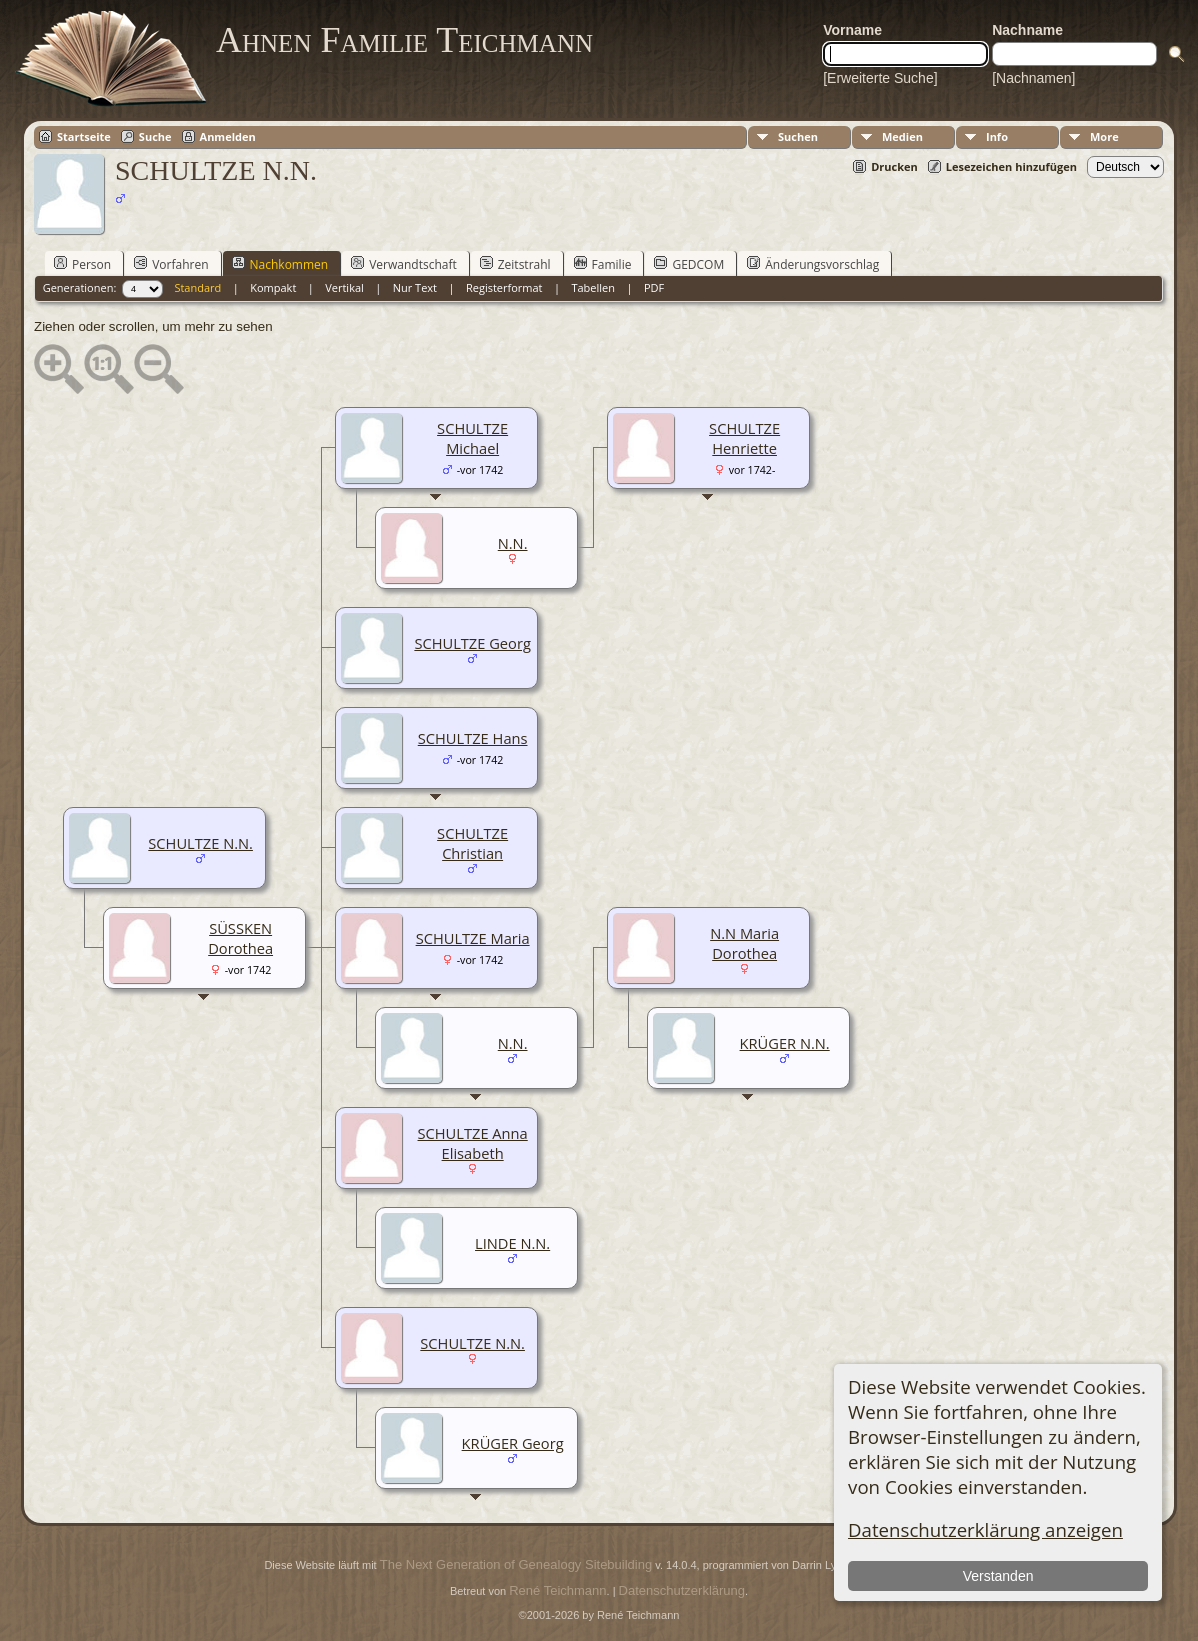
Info (997, 136)
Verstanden (998, 1576)
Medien (902, 136)
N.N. (513, 543)
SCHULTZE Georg (472, 643)
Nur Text (415, 287)
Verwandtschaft (404, 264)
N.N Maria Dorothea (744, 943)
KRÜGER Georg (513, 1443)
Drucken (894, 166)
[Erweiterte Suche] (880, 78)
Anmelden (228, 136)
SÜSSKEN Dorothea (240, 938)
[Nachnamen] (1033, 78)
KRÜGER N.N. (785, 1043)
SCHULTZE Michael (472, 438)
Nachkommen (280, 264)
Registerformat (504, 287)
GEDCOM (689, 264)
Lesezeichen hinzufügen (1011, 166)
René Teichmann (557, 1590)
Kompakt (273, 287)
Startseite (84, 136)
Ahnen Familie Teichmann (404, 40)
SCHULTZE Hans (473, 738)
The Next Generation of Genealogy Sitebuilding (516, 1564)
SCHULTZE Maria (473, 938)
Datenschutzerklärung (682, 1590)
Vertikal (344, 287)
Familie (603, 264)
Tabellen (593, 287)
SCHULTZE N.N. (472, 1343)
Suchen (798, 136)
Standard (197, 287)
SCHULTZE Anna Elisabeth (473, 1143)
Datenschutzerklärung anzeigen (985, 1529)
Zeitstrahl (515, 264)
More (1104, 136)
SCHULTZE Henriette (744, 438)
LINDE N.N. (512, 1243)
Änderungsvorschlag (813, 264)
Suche (155, 136)
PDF (654, 287)
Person (82, 264)
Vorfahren (171, 264)
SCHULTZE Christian (472, 843)
